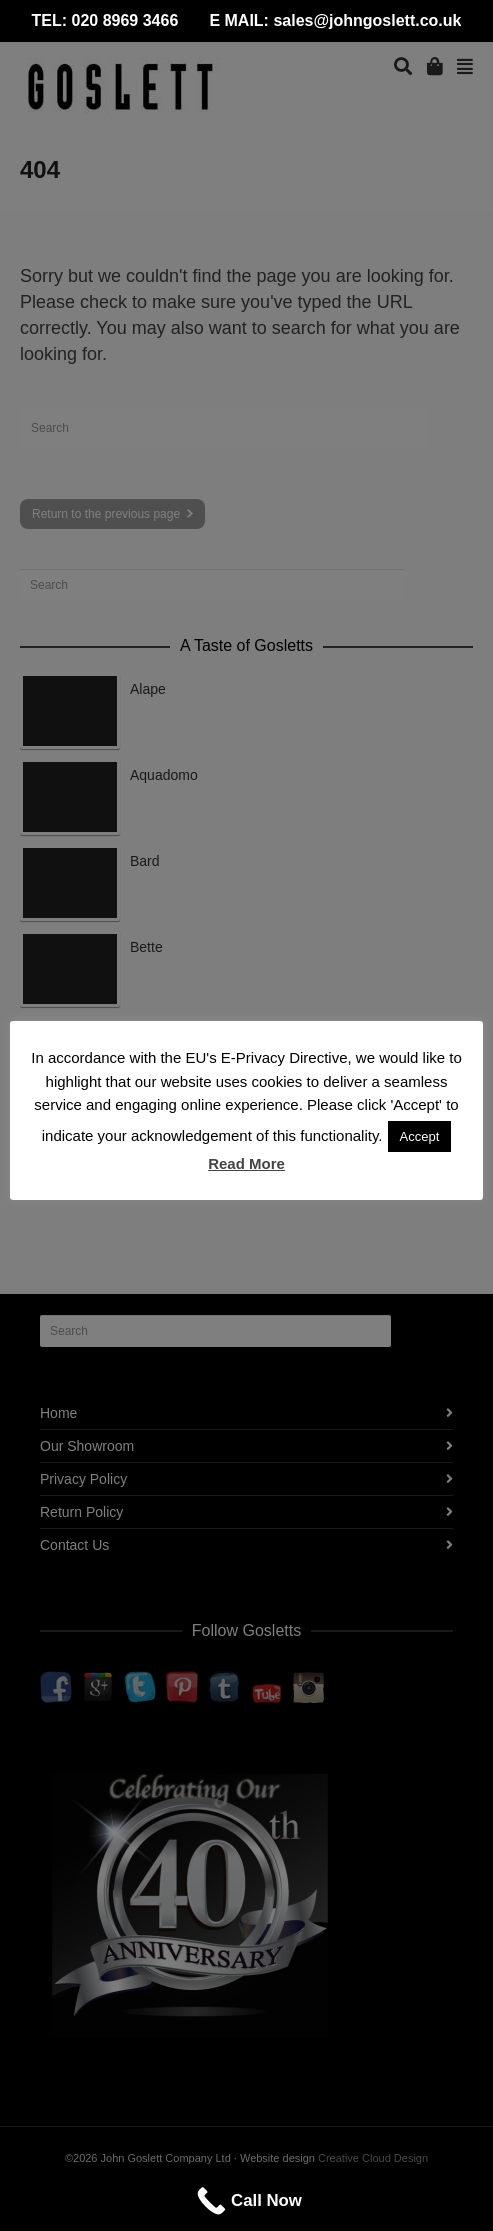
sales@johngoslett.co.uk (367, 20)
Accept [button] (420, 1136)
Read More (246, 1163)
